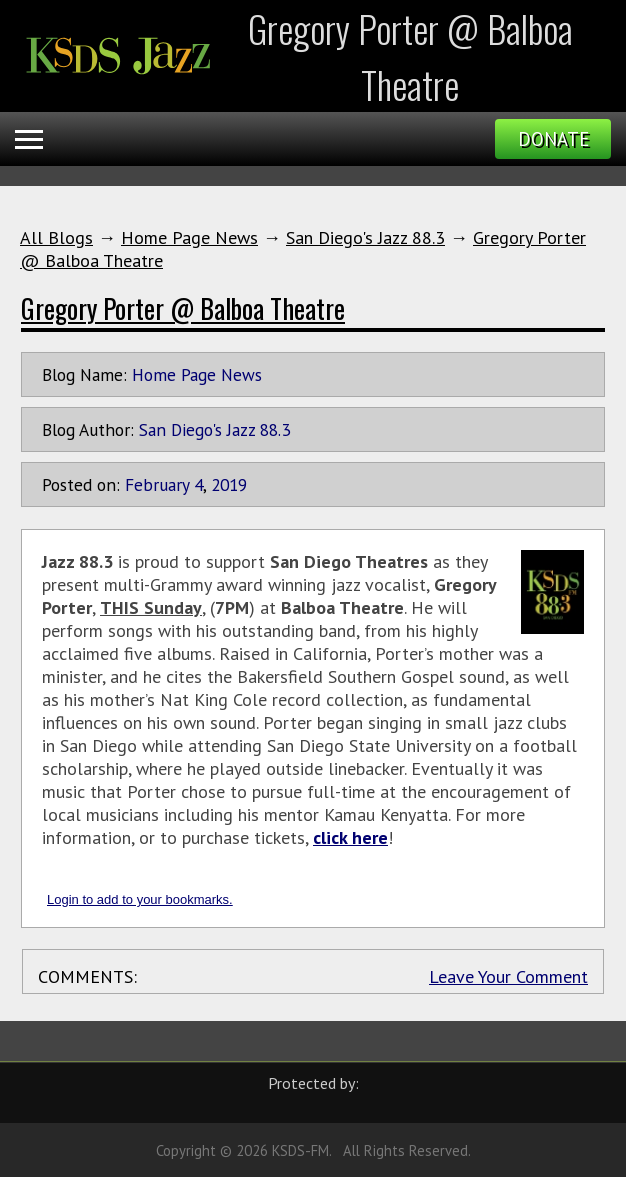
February (157, 484)
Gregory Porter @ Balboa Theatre (183, 308)
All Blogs (56, 237)
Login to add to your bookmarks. (140, 899)
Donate (553, 139)
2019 (229, 484)
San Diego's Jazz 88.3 (365, 237)
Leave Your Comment (508, 976)
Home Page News (189, 237)
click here (350, 837)
